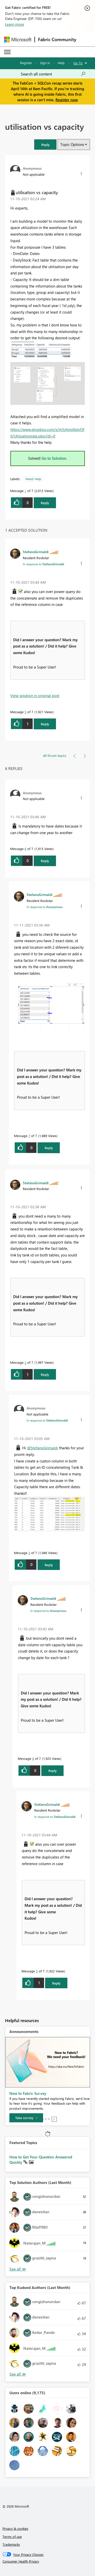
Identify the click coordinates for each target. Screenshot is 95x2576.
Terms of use (12, 2536)
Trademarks (11, 2544)
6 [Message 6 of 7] (25, 848)
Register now (66, 99)
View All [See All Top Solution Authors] (17, 2269)
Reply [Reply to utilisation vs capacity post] (45, 503)
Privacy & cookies (15, 2528)
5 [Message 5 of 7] (25, 712)
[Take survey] (26, 2117)
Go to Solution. (54, 458)
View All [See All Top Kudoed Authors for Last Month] (17, 2374)
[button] (45, 144)
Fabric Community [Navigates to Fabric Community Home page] (57, 39)
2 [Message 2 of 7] (25, 1362)
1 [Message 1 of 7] (25, 490)
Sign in (45, 63)
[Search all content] (53, 74)
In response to (43, 564)
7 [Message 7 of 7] (29, 1136)
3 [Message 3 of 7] (29, 1553)
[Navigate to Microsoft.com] (17, 39)
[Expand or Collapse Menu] (7, 52)
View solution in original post (34, 695)
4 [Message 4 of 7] (33, 1758)
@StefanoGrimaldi (42, 1447)
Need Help (33, 478)
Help (61, 63)
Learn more (14, 24)
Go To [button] (78, 63)
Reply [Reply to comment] (45, 724)
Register (26, 63)
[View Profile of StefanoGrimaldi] (36, 551)
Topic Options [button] (72, 144)
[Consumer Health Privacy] (48, 2561)
